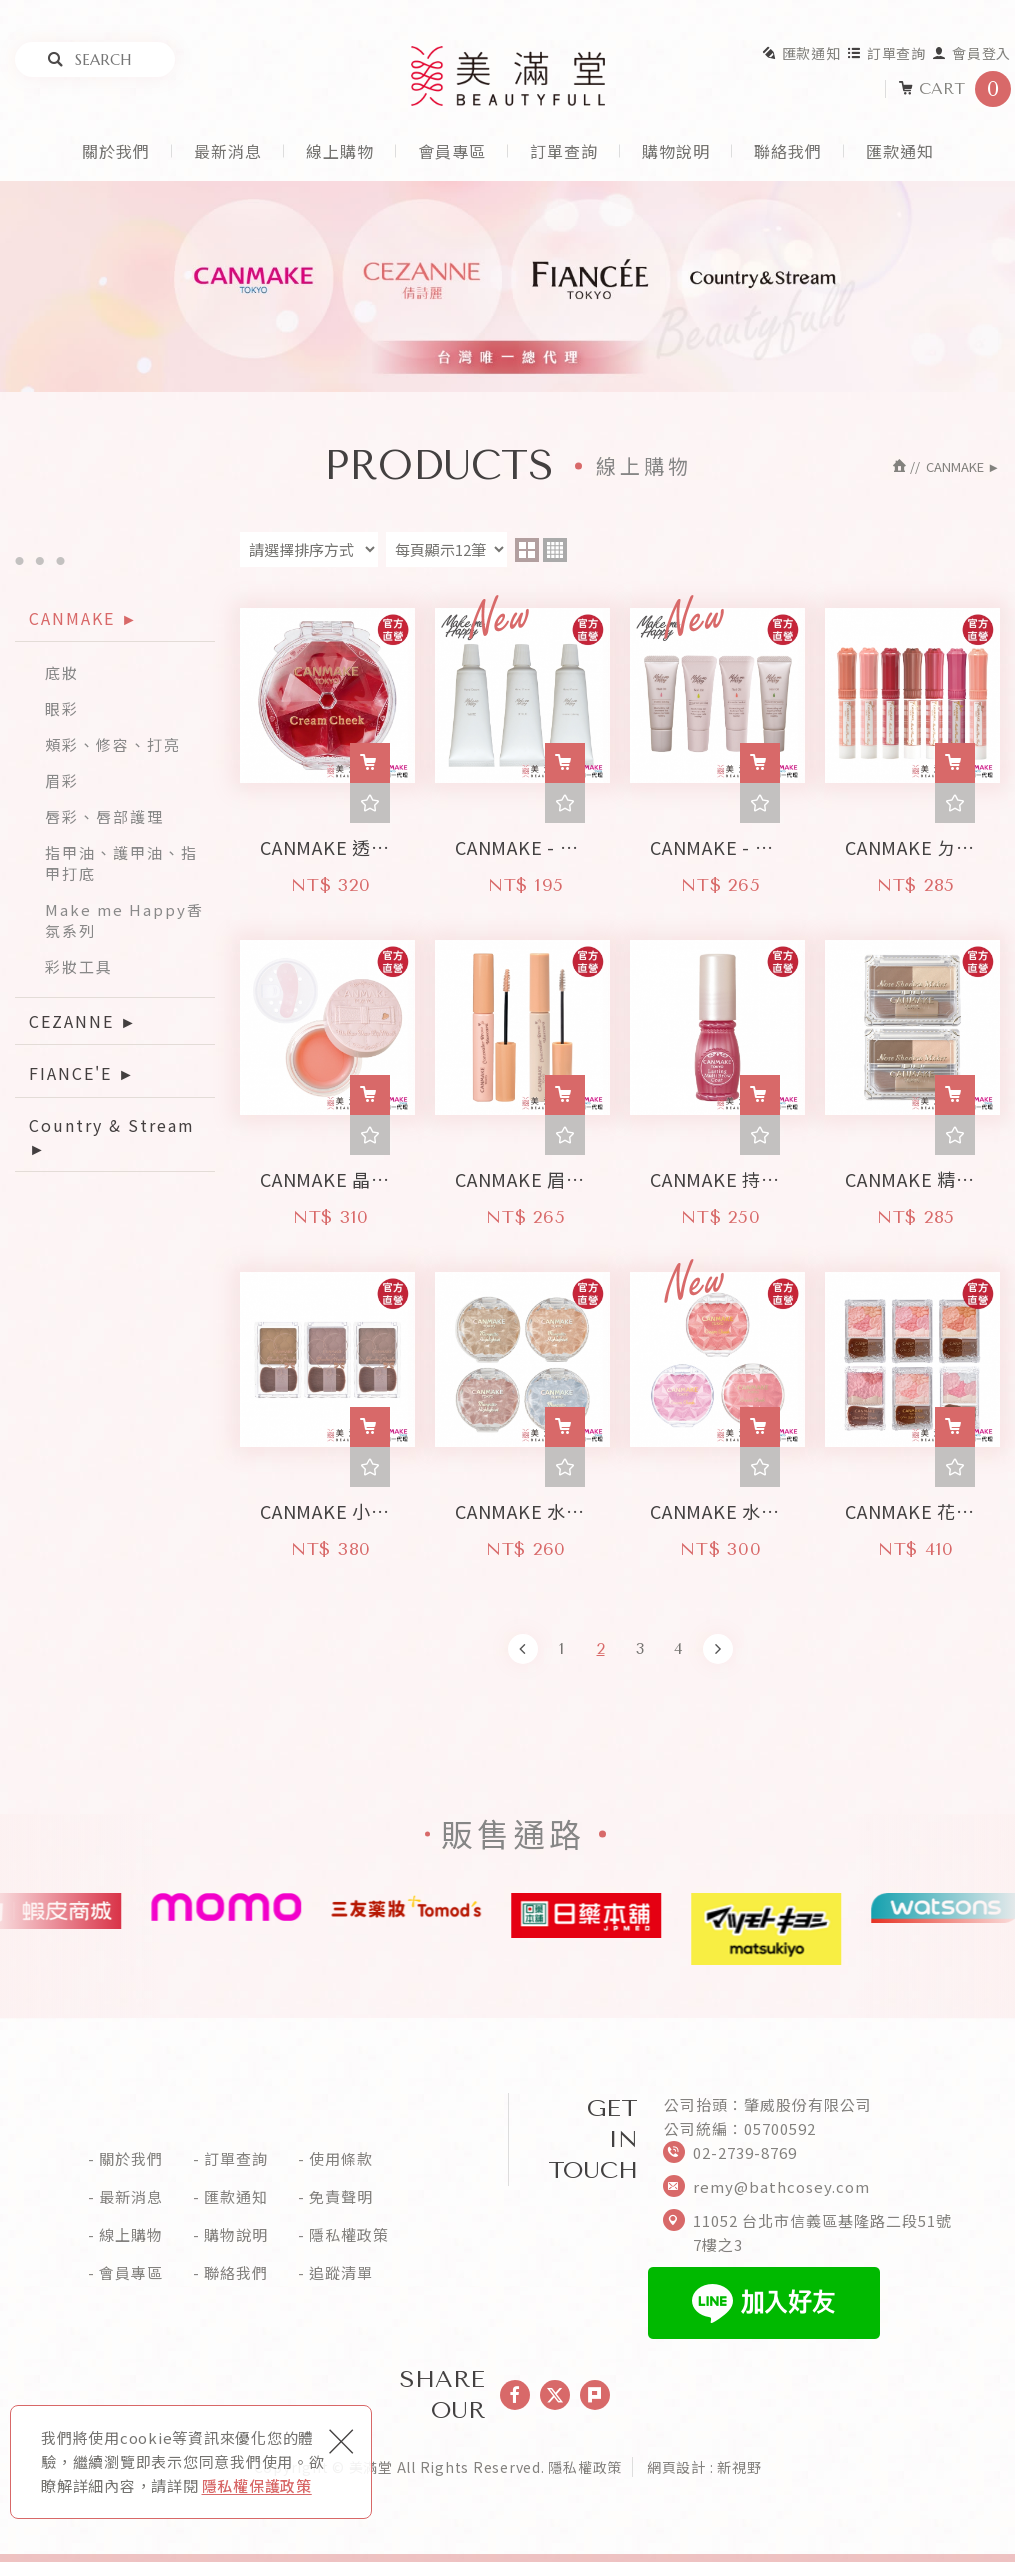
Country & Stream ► (112, 1136)
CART (954, 89)
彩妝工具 (79, 966)
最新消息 (228, 151)
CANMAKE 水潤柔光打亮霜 (522, 1505)
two (527, 550)
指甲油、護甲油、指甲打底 (121, 863)
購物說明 (676, 151)
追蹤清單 (341, 2273)
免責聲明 (341, 2197)
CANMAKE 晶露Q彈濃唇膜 (327, 1173)
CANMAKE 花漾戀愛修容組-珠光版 (912, 1505)
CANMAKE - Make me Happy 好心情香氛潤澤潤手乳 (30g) (522, 841)
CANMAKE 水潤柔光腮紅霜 (717, 1505)
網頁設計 (676, 2467)
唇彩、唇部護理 (104, 816)
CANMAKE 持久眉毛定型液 (717, 1173)
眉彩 (62, 780)
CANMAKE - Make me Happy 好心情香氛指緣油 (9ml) (717, 841)
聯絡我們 (788, 151)
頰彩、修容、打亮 (113, 744)
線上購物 (340, 151)
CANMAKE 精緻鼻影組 (912, 1173)
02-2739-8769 (745, 2152)
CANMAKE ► (84, 618)
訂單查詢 (886, 53)
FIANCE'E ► (82, 1073)
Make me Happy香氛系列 (124, 920)
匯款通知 (800, 53)
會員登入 (971, 53)
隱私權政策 (349, 2235)
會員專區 (452, 151)
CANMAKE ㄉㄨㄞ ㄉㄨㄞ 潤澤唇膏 (912, 841)
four (555, 550)
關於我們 (116, 151)
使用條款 (341, 2159)
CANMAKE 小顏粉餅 (327, 1505)
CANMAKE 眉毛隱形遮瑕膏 (522, 1173)
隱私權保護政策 (257, 2485)
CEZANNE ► (83, 1021)
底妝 (62, 672)
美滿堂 (508, 76)
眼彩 (62, 708)
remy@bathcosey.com (781, 2186)
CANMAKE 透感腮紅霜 (327, 841)
